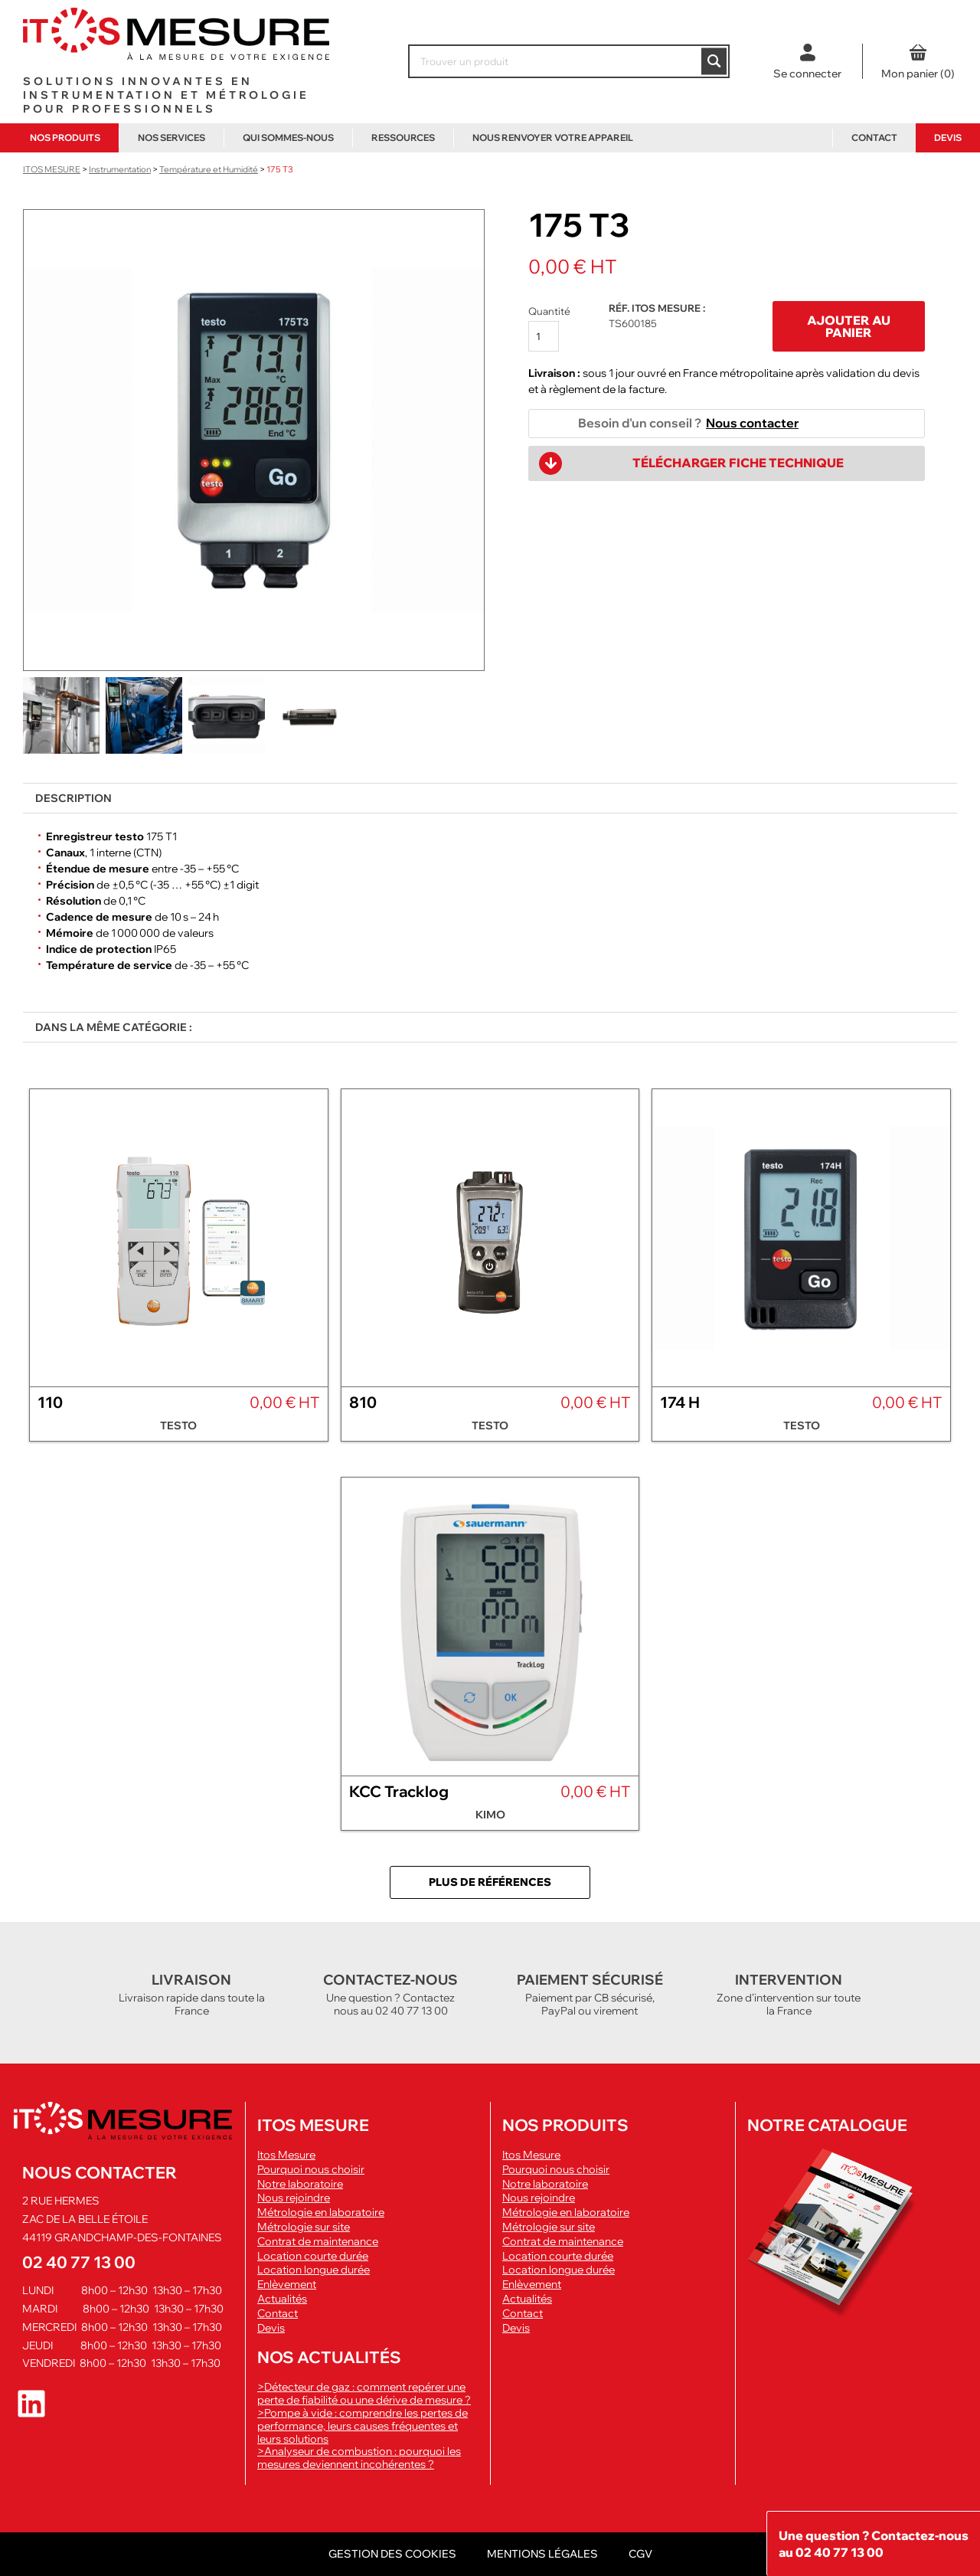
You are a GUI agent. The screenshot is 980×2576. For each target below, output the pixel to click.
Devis (948, 137)
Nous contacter (752, 422)
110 (50, 1402)
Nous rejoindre (293, 2197)
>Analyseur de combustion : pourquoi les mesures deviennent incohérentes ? (359, 2457)
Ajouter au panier (848, 326)
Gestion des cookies (392, 2554)
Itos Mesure (286, 2155)
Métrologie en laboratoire (320, 2212)
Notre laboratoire (300, 2184)
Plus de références (490, 1882)
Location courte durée (312, 2256)
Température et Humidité (208, 169)
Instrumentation (120, 169)
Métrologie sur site (303, 2227)
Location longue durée (313, 2270)
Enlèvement (286, 2284)
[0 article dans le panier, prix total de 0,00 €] (917, 61)
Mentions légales (542, 2554)
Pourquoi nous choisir (310, 2169)
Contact (874, 137)
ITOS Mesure (51, 169)
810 (363, 1402)
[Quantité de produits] (543, 336)
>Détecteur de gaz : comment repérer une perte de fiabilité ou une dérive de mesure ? (364, 2393)
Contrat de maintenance (317, 2241)
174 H (680, 1402)
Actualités (282, 2299)
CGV (640, 2554)
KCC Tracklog (399, 1791)
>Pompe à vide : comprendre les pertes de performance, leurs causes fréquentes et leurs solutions (362, 2426)
